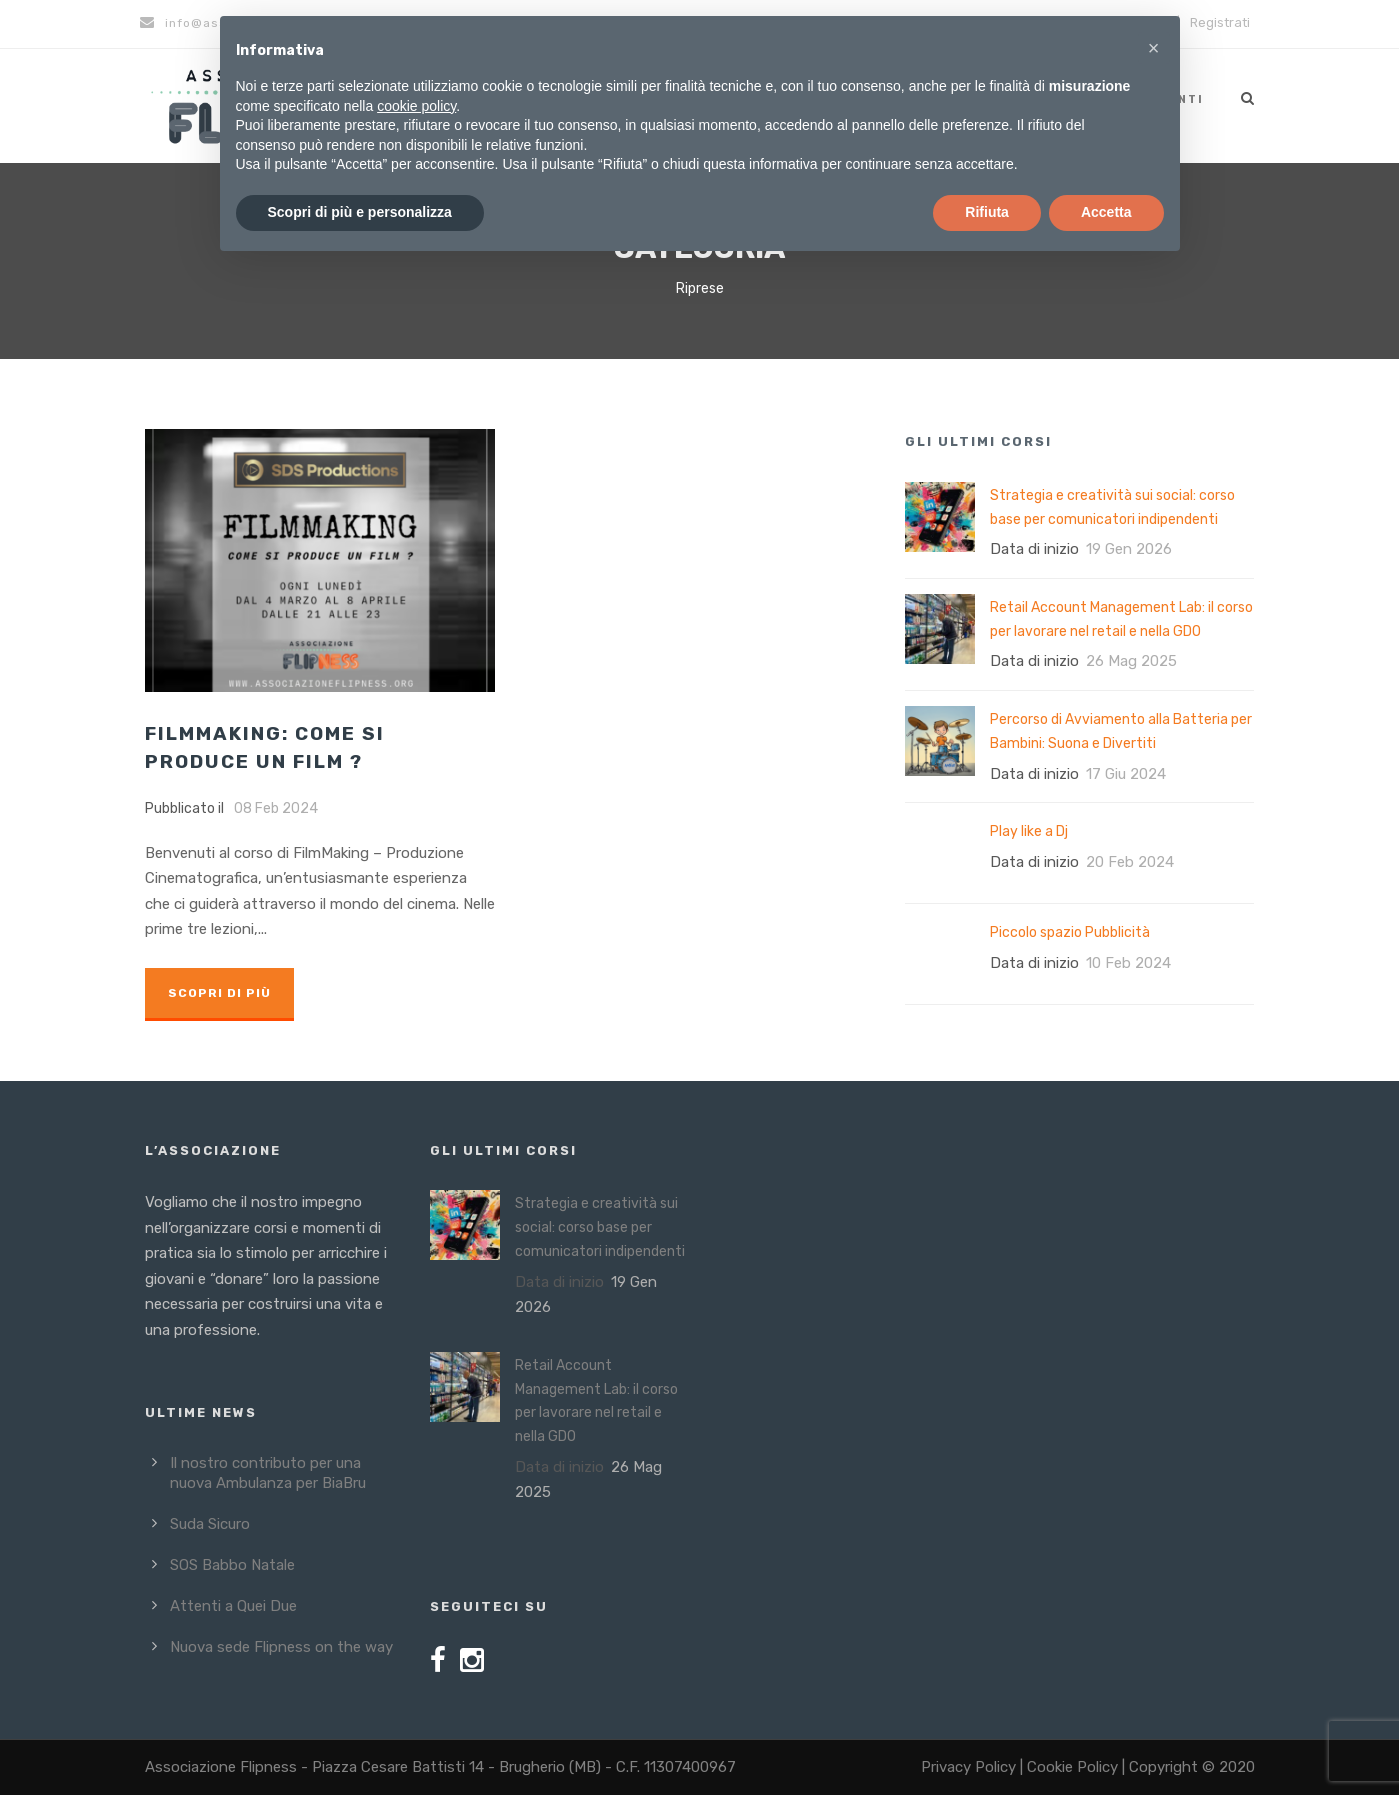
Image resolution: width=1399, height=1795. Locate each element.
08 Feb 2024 (276, 808)
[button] (1154, 48)
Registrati (1220, 22)
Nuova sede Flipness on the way (281, 1647)
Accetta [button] (1106, 212)
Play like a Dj (1029, 831)
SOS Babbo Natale (232, 1565)
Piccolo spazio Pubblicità (1070, 932)
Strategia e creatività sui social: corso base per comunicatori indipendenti (600, 1227)
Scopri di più (219, 993)
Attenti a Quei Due (233, 1606)
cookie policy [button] (416, 106)
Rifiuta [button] (987, 212)
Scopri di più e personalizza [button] (360, 212)
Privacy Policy (968, 1767)
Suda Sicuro (210, 1524)
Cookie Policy (1072, 1767)
